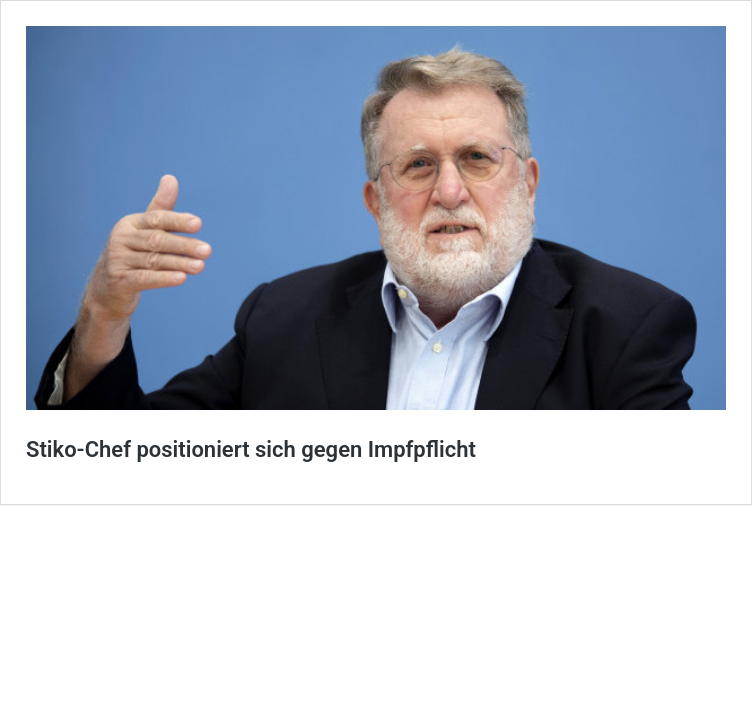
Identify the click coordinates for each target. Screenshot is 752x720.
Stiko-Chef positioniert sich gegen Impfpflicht (251, 449)
